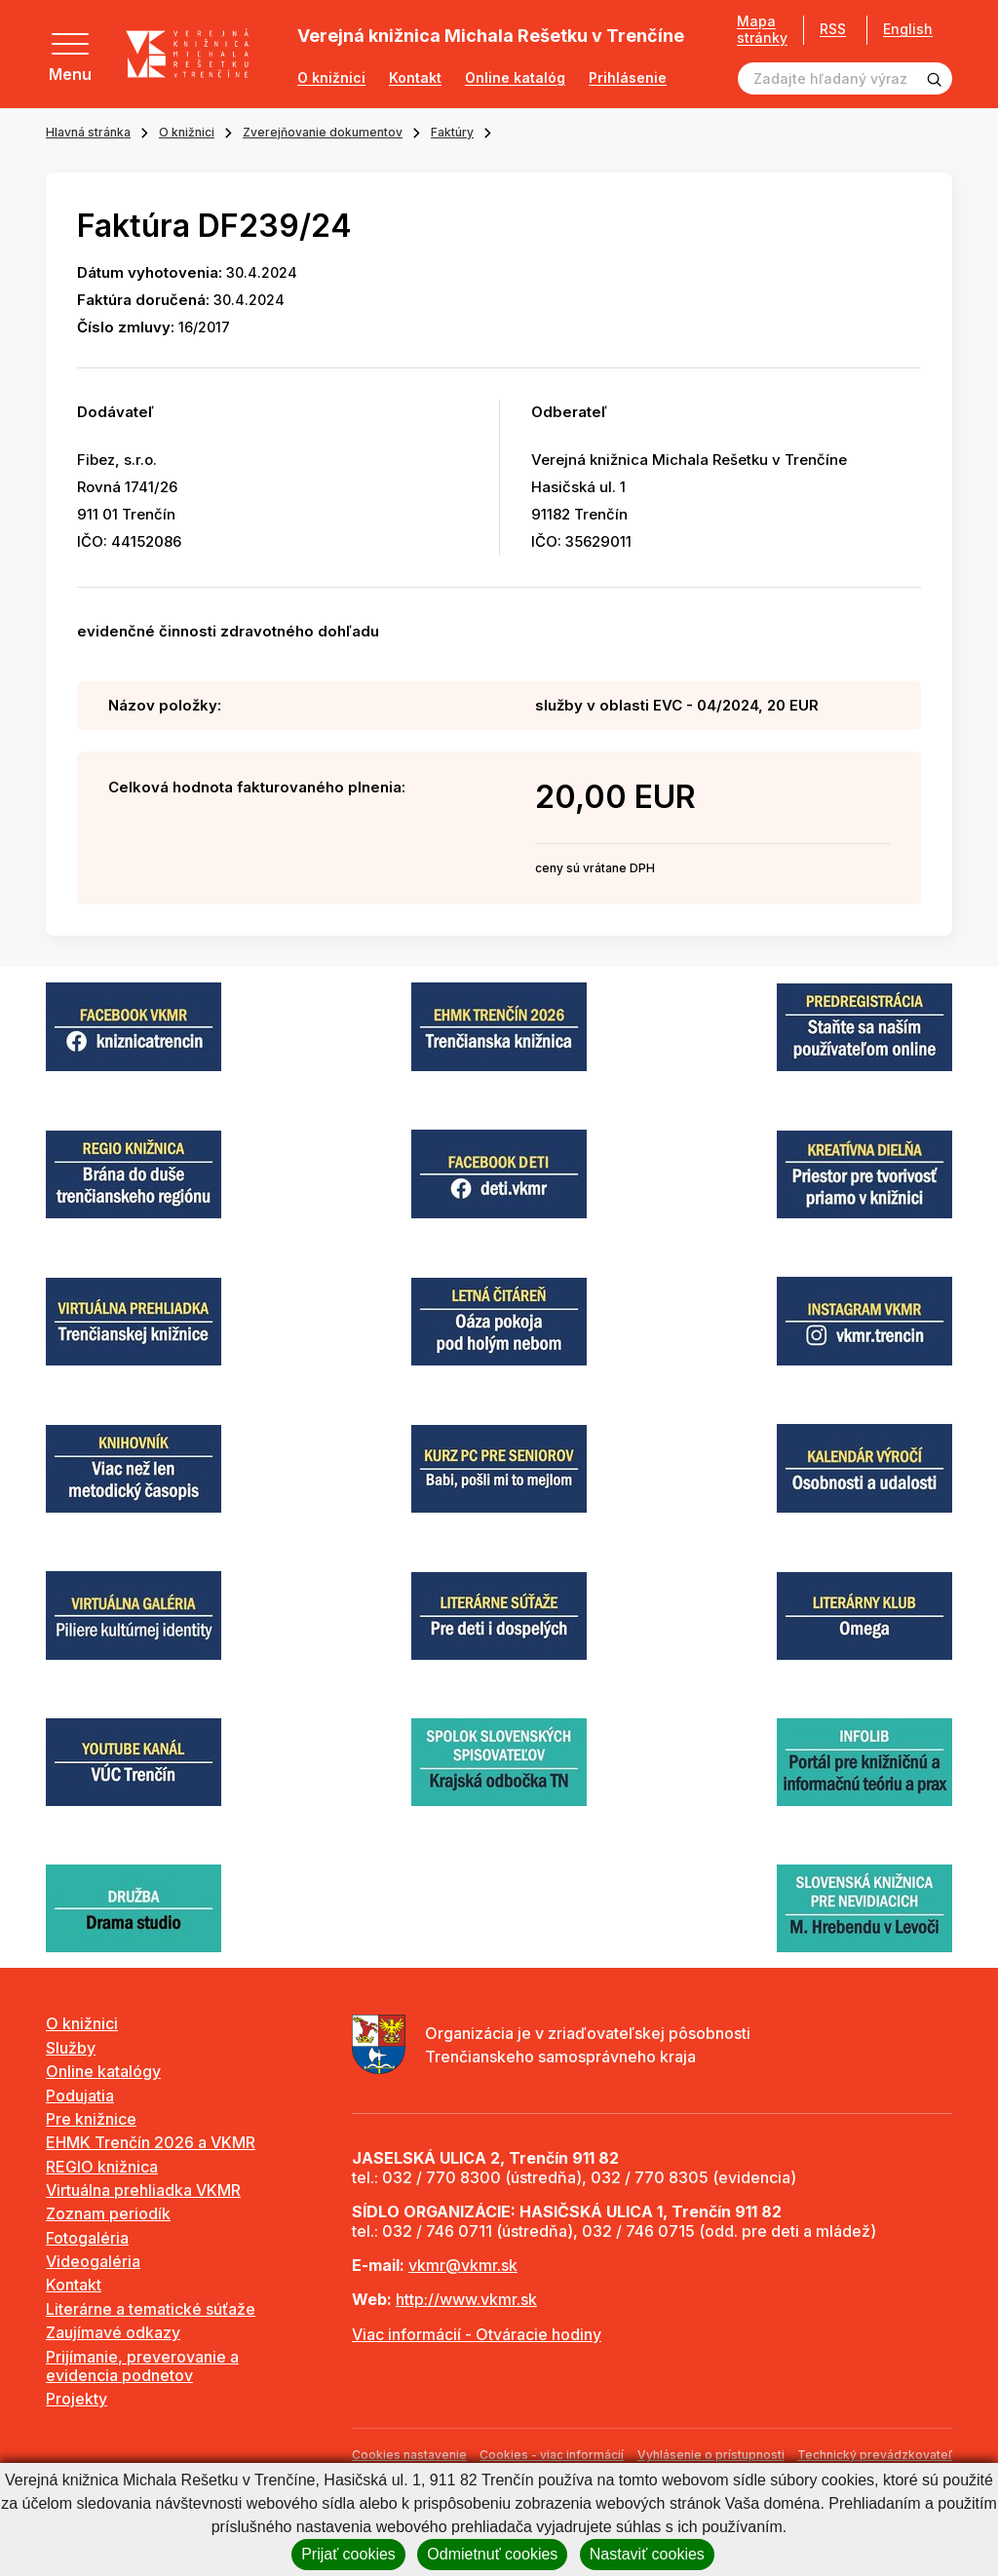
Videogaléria (93, 2261)
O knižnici (331, 78)
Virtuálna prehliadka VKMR (143, 2190)
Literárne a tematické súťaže (150, 2309)
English (908, 29)
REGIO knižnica (102, 2166)
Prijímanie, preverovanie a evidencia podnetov (142, 2366)
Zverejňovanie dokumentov (323, 132)
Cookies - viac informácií (552, 2454)
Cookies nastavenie (409, 2454)
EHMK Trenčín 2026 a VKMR (150, 2142)
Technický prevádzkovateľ (874, 2454)
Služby (71, 2047)
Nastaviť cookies (647, 2554)
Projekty (76, 2398)
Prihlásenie (628, 78)
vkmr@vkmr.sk (463, 2265)
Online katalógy (103, 2071)
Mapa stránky (762, 30)
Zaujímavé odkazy (113, 2332)
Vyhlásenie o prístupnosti (711, 2454)
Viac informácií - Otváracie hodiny (476, 2334)
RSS (833, 28)
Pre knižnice (91, 2119)
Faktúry (452, 132)
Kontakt (415, 78)
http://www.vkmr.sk (466, 2299)
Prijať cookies (348, 2554)
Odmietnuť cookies (492, 2554)
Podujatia (80, 2095)
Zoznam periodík (108, 2213)
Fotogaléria (87, 2238)
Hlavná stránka (88, 132)
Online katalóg (515, 78)
